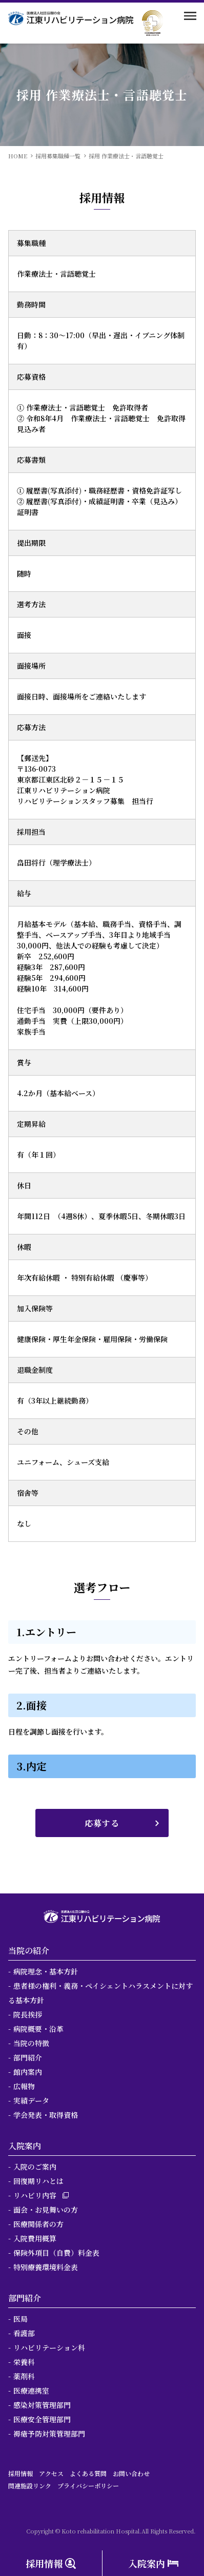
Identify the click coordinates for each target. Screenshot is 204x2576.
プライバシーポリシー (88, 2485)
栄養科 (24, 2362)
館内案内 (27, 2072)
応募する (102, 1823)
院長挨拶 (27, 2014)
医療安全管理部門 (42, 2419)
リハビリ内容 (34, 2195)
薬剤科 (24, 2376)
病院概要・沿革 (38, 2029)
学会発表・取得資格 (45, 2115)
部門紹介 (27, 2057)
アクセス (51, 2473)
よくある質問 (88, 2473)
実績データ (31, 2100)
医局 (20, 2319)
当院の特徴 (31, 2043)
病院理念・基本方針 (45, 1971)
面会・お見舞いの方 (45, 2209)
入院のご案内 (34, 2166)
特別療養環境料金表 (45, 2267)
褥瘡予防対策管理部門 (49, 2433)
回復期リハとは (38, 2181)
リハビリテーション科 (49, 2347)
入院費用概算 (34, 2238)
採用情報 (20, 2473)
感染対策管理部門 (42, 2405)
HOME (17, 156)
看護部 (24, 2333)
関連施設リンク (29, 2485)
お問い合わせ (131, 2473)
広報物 (24, 2086)
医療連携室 (31, 2390)
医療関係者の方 (38, 2224)
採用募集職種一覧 (57, 156)
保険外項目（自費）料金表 (56, 2253)
